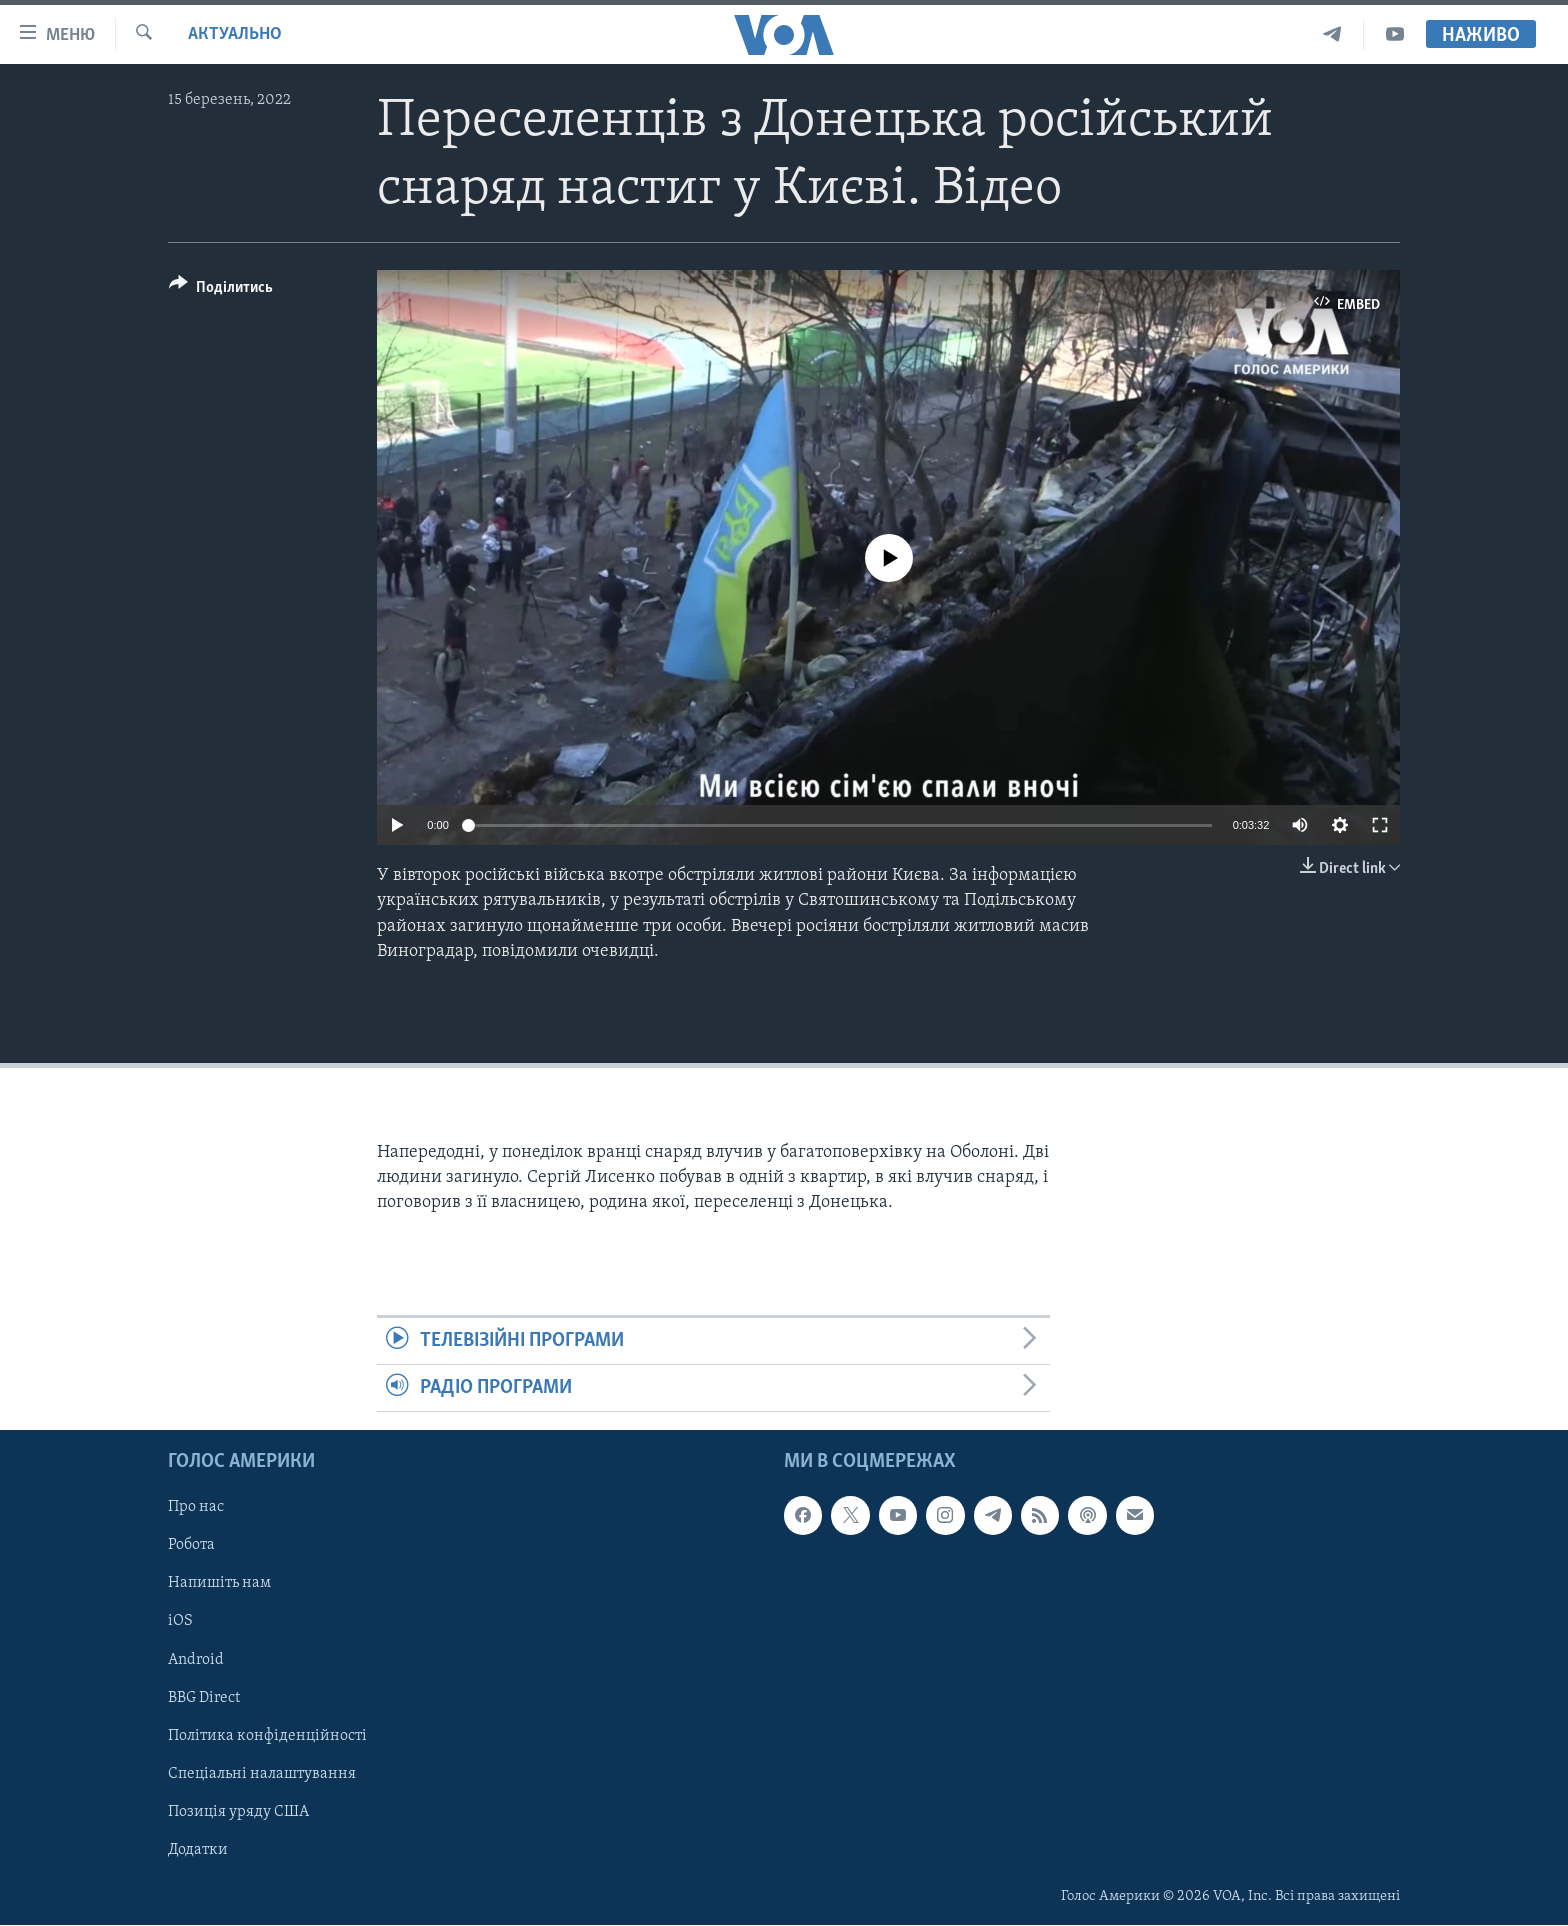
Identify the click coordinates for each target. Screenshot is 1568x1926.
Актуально (235, 34)
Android (196, 1660)
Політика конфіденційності (267, 1736)
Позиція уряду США (238, 1812)
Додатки (198, 1850)
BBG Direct (204, 1698)
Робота (191, 1546)
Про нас (196, 1508)
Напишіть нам (219, 1584)
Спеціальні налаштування (262, 1774)
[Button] (221, 290)
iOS (180, 1622)
